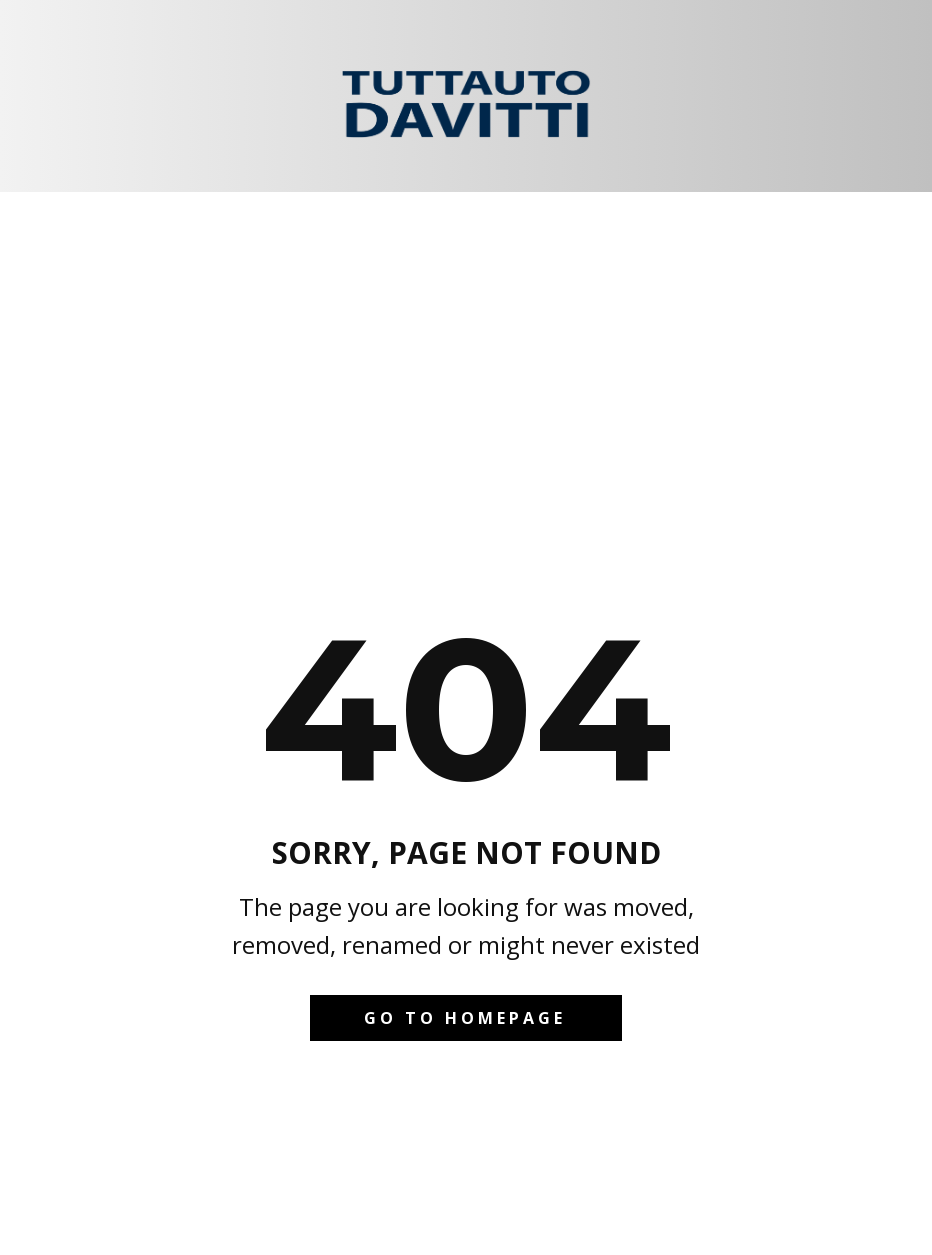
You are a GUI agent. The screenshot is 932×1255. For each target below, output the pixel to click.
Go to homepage (465, 1018)
